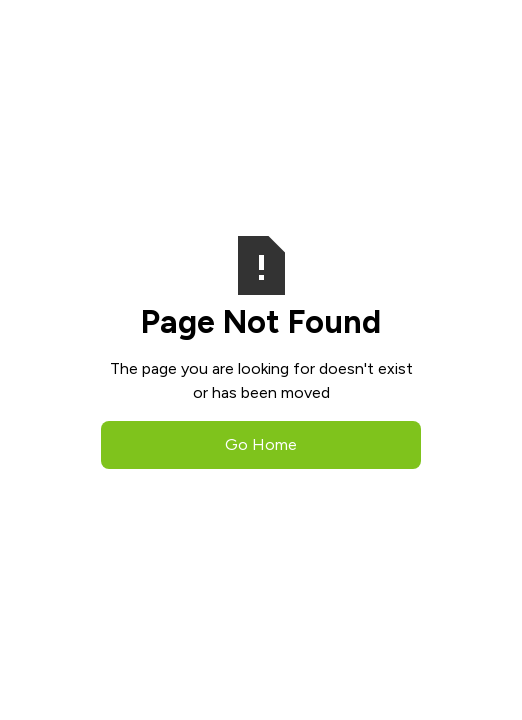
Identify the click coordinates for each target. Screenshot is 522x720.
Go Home (261, 444)
